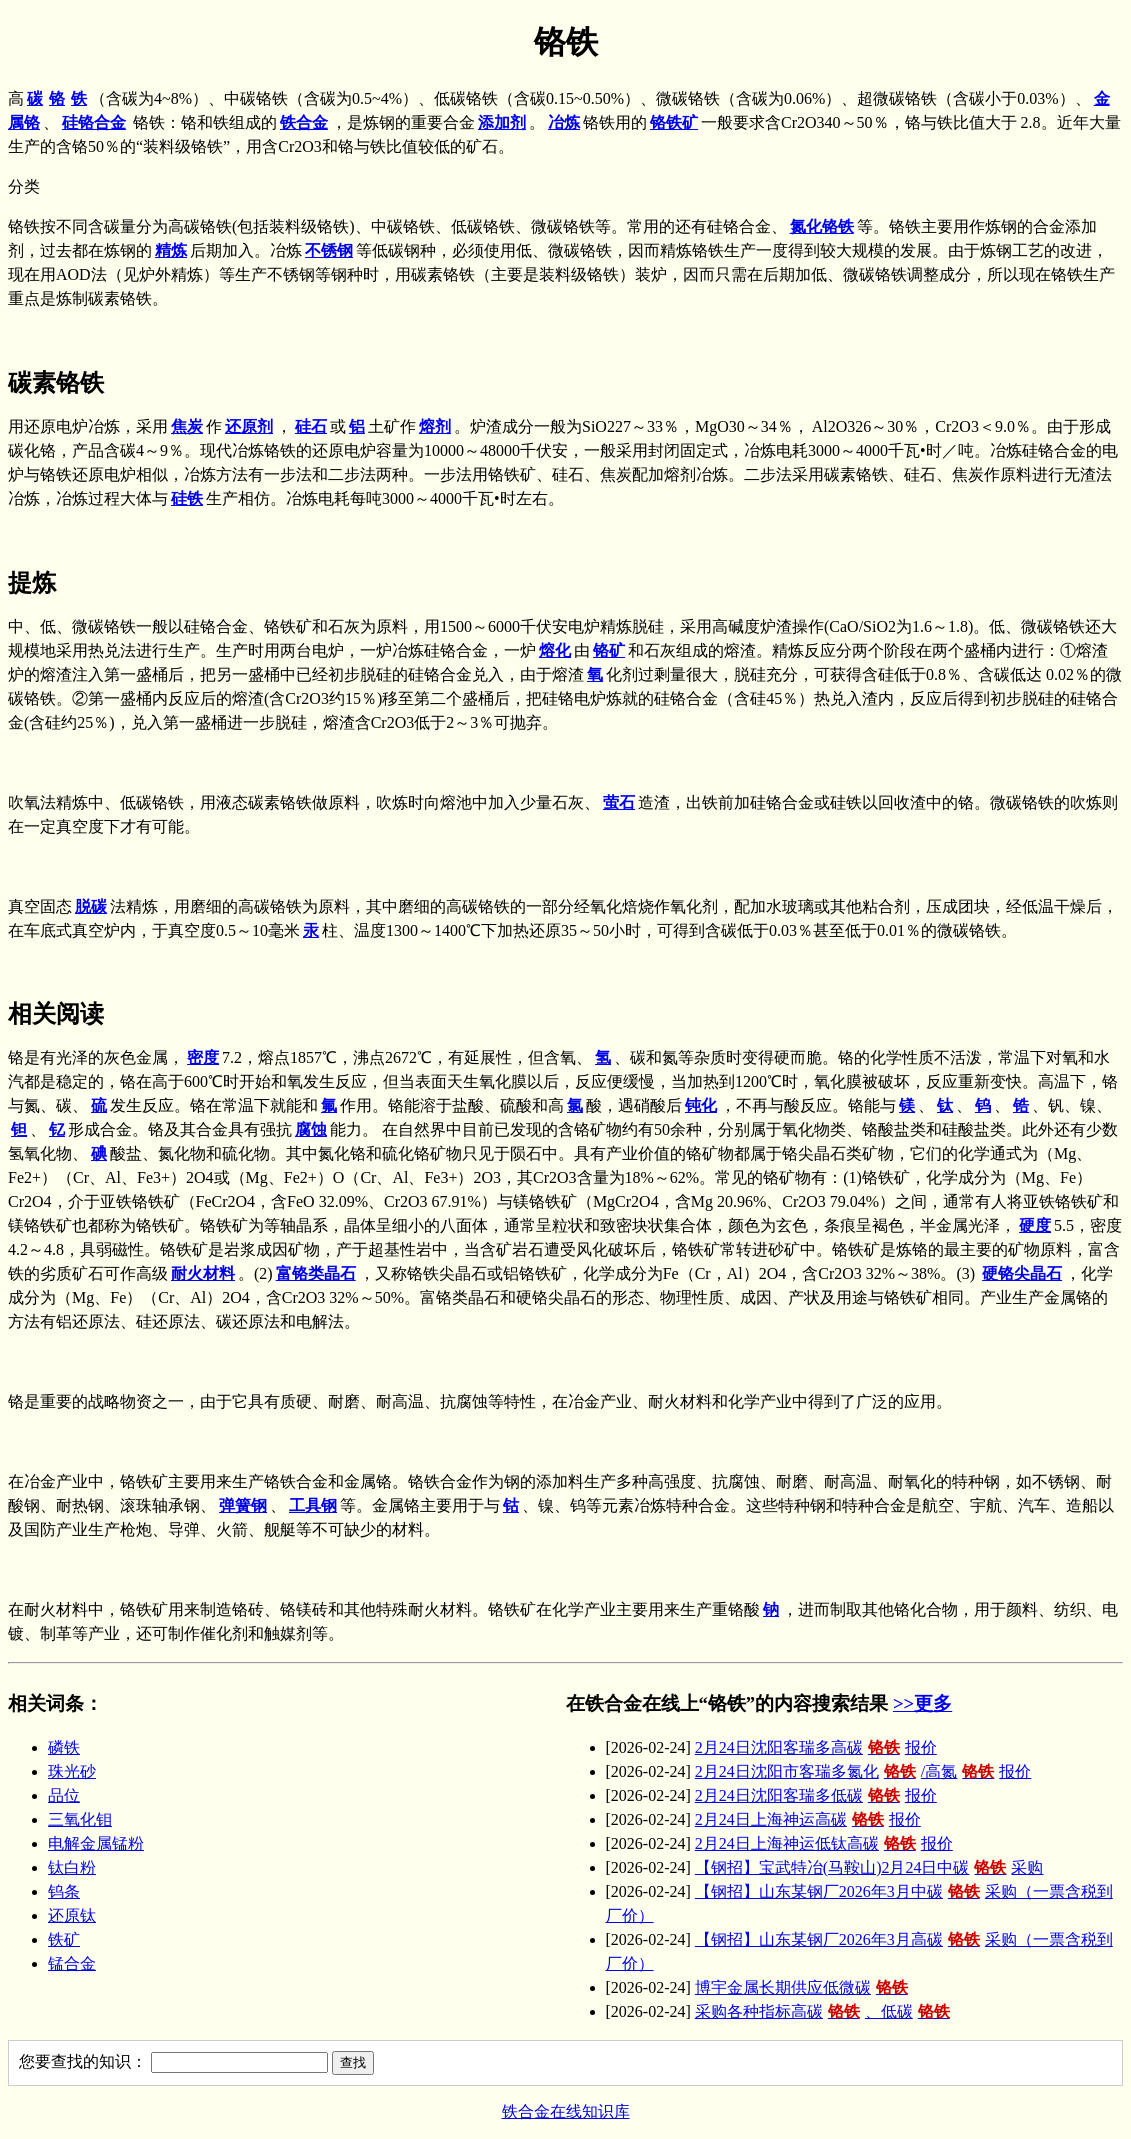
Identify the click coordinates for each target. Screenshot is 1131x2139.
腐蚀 (311, 1129)
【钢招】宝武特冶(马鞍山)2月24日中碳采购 (869, 1867)
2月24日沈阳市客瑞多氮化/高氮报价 (863, 1771)
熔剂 (435, 426)
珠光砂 (72, 1771)
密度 (203, 1057)
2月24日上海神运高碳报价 (808, 1819)
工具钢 (313, 1505)
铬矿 (609, 650)
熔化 (555, 650)
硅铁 (187, 498)
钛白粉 (72, 1867)
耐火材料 (203, 1273)
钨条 (64, 1891)
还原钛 (72, 1915)
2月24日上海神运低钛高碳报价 (824, 1843)
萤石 (619, 802)
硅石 (311, 426)
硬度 (1035, 1225)
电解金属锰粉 (96, 1843)
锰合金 (72, 1963)
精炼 (171, 250)
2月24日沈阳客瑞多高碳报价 (816, 1747)
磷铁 (64, 1747)
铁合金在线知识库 (566, 2111)
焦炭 (187, 426)
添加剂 (502, 122)
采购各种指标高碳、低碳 (825, 2011)
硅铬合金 (94, 122)
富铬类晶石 (316, 1273)
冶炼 (564, 122)
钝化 (701, 1105)
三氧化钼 (80, 1819)
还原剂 (249, 426)
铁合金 (304, 122)
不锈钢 (329, 250)
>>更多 (922, 1703)
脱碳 (91, 906)
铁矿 (64, 1939)
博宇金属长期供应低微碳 (804, 1987)
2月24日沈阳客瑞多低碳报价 (816, 1795)
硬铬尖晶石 (1022, 1273)
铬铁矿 (674, 122)
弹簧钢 (243, 1505)
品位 (64, 1795)
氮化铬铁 (822, 226)
